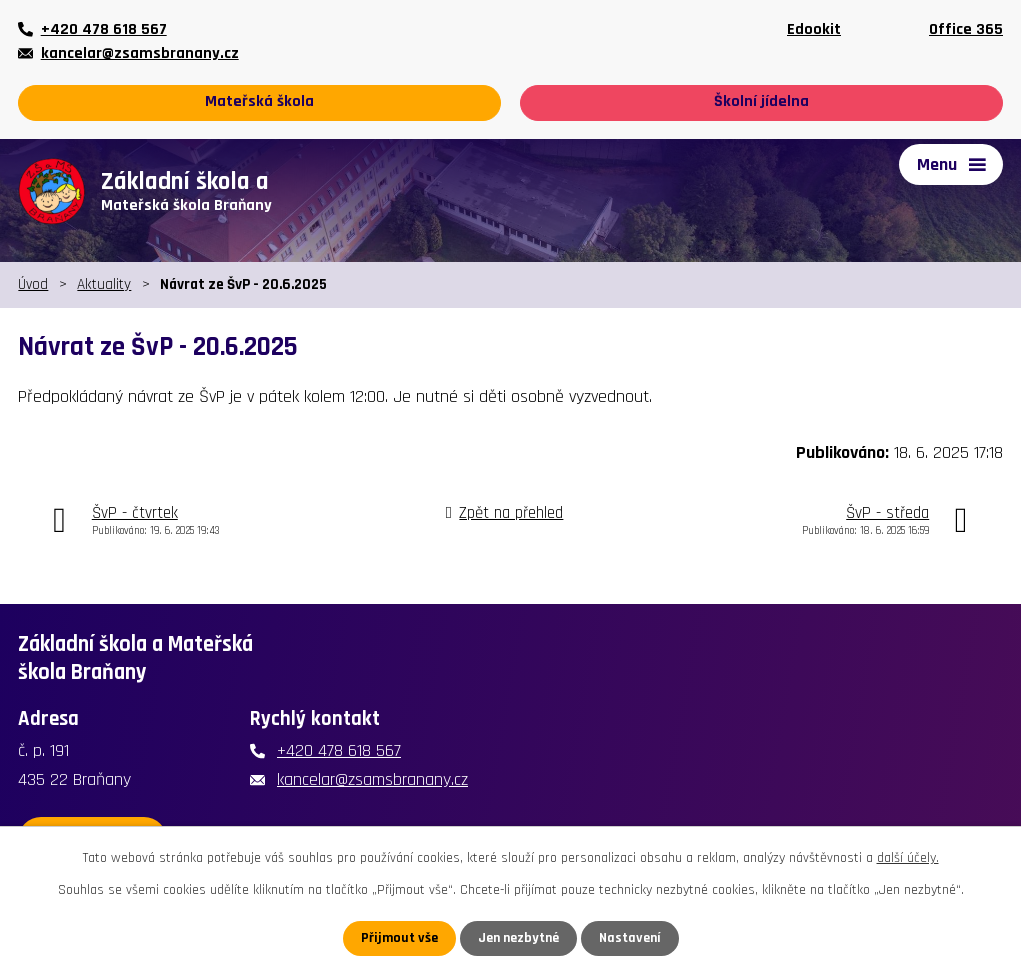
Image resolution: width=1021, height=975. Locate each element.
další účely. (908, 858)
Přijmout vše (399, 938)
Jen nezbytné (518, 938)
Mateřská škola (259, 101)
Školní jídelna (761, 101)
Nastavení (630, 938)
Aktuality (104, 284)
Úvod (33, 284)
